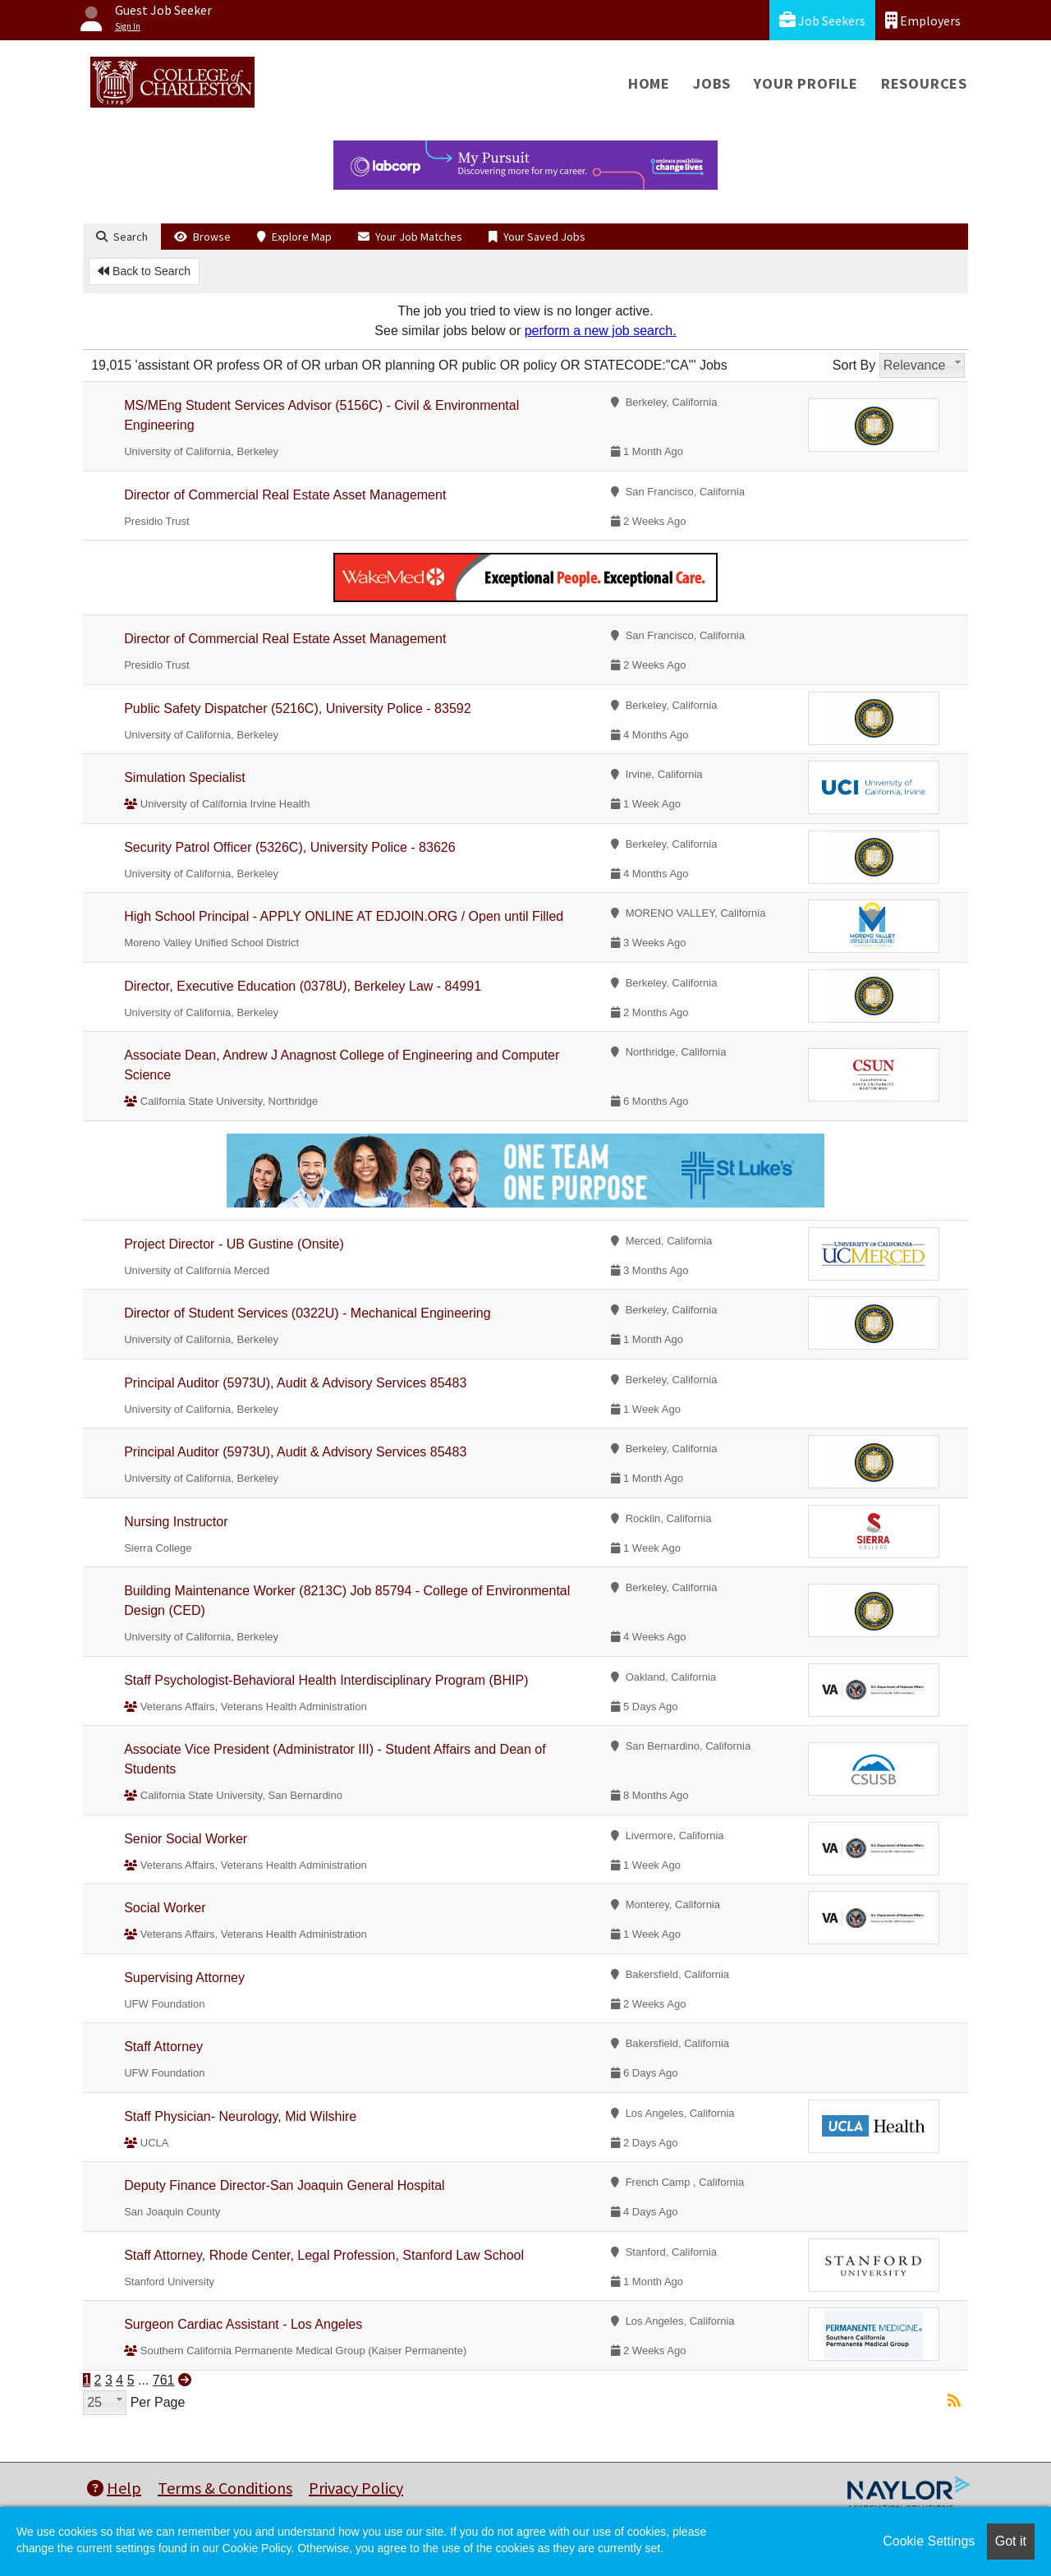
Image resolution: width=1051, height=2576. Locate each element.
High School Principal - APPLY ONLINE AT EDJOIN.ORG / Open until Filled (343, 916)
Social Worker (164, 1908)
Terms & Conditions (225, 2487)
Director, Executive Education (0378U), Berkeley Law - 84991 (302, 986)
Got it (1010, 2541)
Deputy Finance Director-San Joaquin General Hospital (284, 2185)
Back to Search (144, 271)
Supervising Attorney (184, 1978)
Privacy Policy (356, 2487)
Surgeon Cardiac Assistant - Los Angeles (243, 2324)
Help (114, 2487)
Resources (924, 83)
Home (649, 83)
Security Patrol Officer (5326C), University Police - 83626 (289, 847)
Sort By (854, 365)
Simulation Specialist (185, 777)
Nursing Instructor (175, 1522)
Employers (923, 20)
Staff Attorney (163, 2047)
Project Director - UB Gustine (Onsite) (234, 1244)
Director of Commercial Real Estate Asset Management (285, 495)
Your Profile (806, 83)
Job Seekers (822, 20)
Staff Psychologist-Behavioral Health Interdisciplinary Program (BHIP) (326, 1680)
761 (164, 2380)
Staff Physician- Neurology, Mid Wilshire (240, 2116)
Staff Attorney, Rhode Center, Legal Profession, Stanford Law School (324, 2255)
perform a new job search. (601, 331)
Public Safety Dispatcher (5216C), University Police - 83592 (297, 708)
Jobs (712, 83)
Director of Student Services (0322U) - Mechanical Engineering (307, 1313)
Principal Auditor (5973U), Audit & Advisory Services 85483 (295, 1383)
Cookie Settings (929, 2541)
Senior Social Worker (185, 1839)
